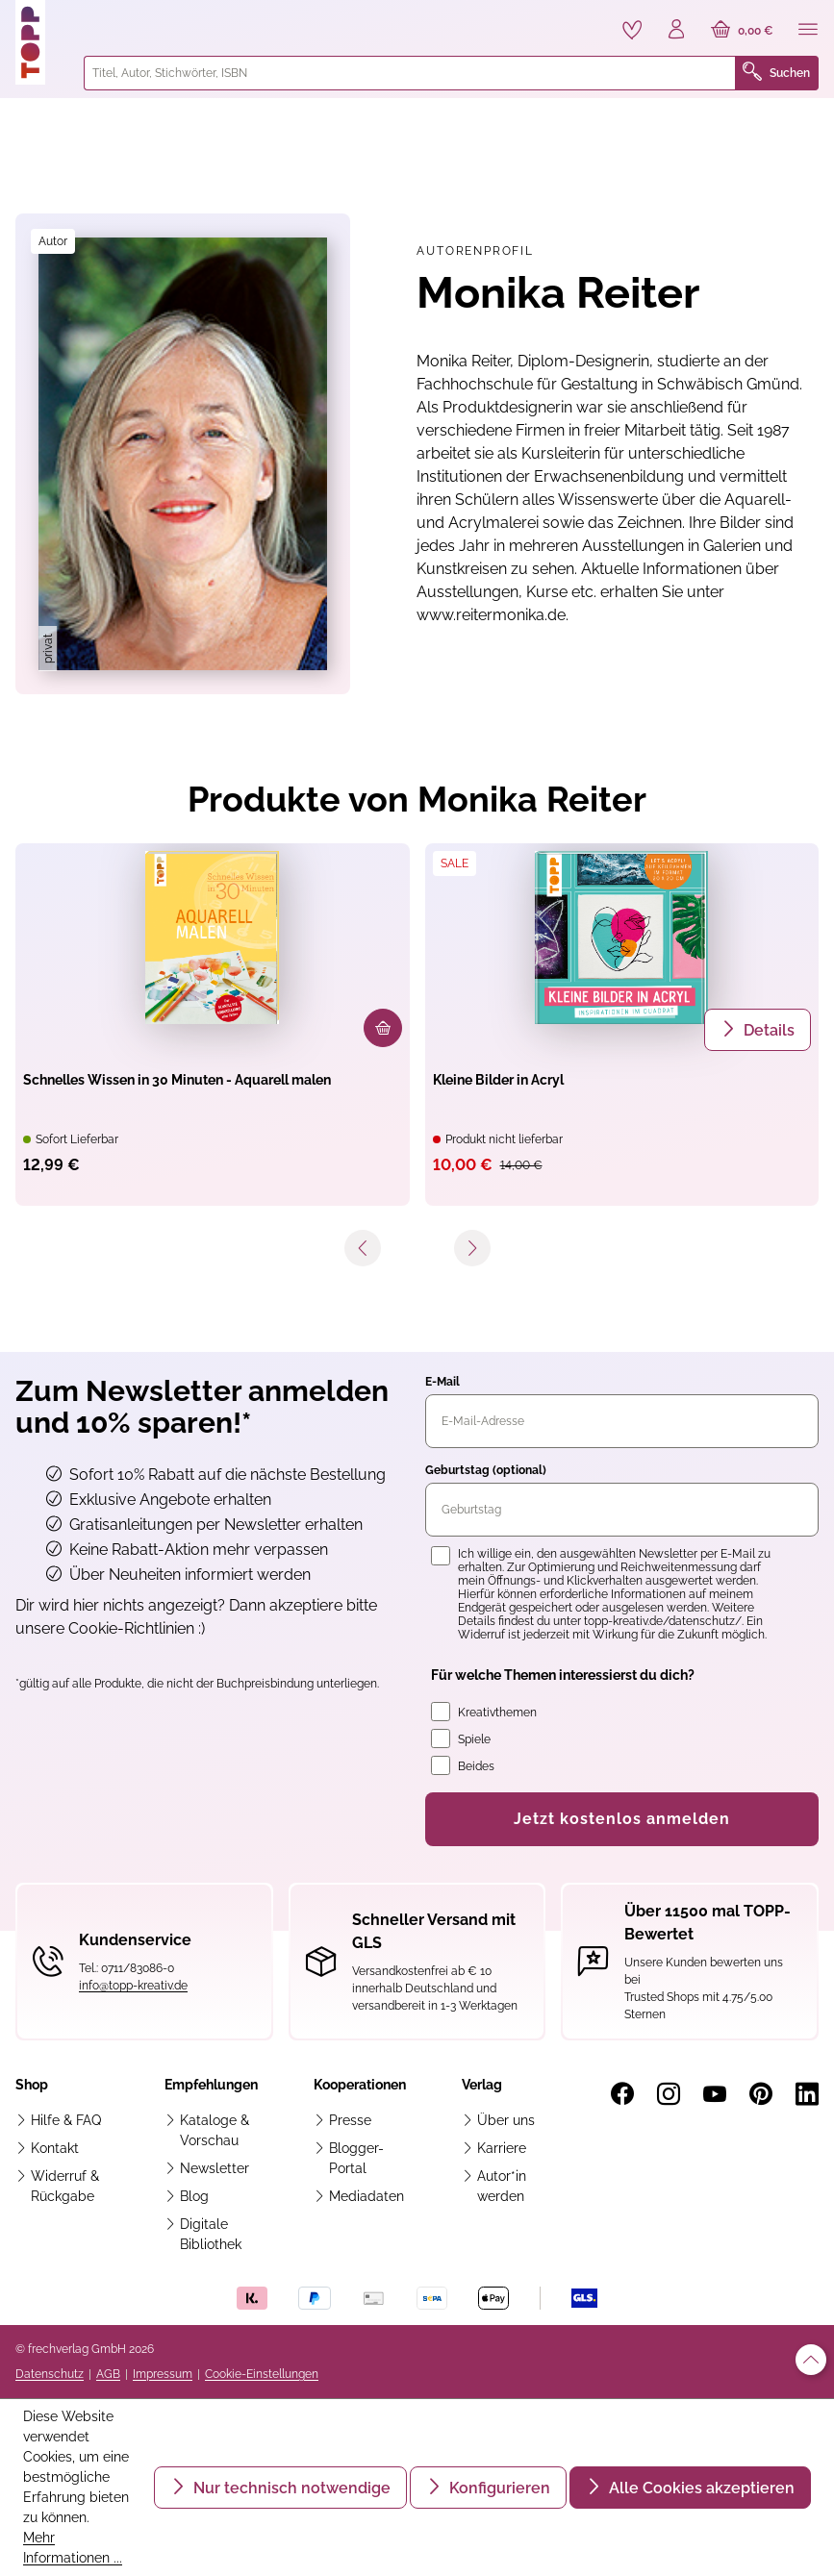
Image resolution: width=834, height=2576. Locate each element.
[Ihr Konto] (676, 30)
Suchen (776, 73)
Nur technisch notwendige (290, 2488)
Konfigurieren (497, 2488)
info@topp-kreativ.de (133, 1985)
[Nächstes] (472, 1249)
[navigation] (417, 1257)
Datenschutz (49, 2374)
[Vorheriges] (362, 1249)
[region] (183, 453)
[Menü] (808, 30)
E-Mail (442, 1381)
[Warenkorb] (742, 30)
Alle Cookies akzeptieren (700, 2488)
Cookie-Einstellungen (261, 2374)
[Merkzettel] (632, 29)
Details (767, 1030)
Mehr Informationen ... (72, 2547)
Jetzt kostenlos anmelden (622, 1819)
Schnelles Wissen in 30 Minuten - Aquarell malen (177, 1080)
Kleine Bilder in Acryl (498, 1080)
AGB (108, 2374)
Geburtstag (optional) (485, 1470)
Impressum (162, 2374)
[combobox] (410, 73)
